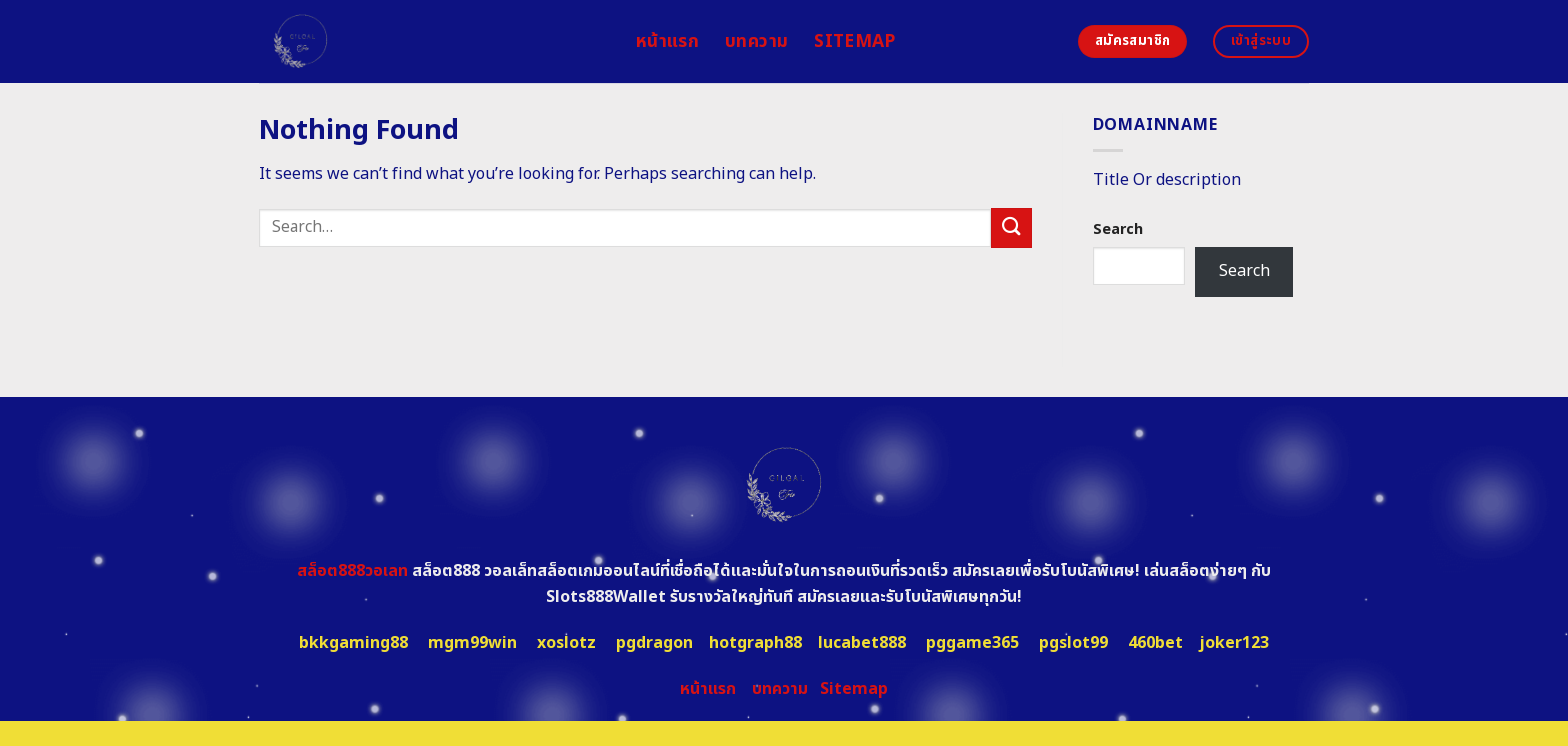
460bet (1155, 643)
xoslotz (566, 643)
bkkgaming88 (353, 643)
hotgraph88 (755, 643)
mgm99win (472, 643)
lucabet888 (862, 643)
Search (1118, 229)
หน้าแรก (667, 41)
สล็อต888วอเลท (352, 571)
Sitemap (854, 41)
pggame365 (972, 643)
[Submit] (1011, 227)
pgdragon (654, 643)
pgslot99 (1073, 643)
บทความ (756, 41)
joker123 (1234, 643)
